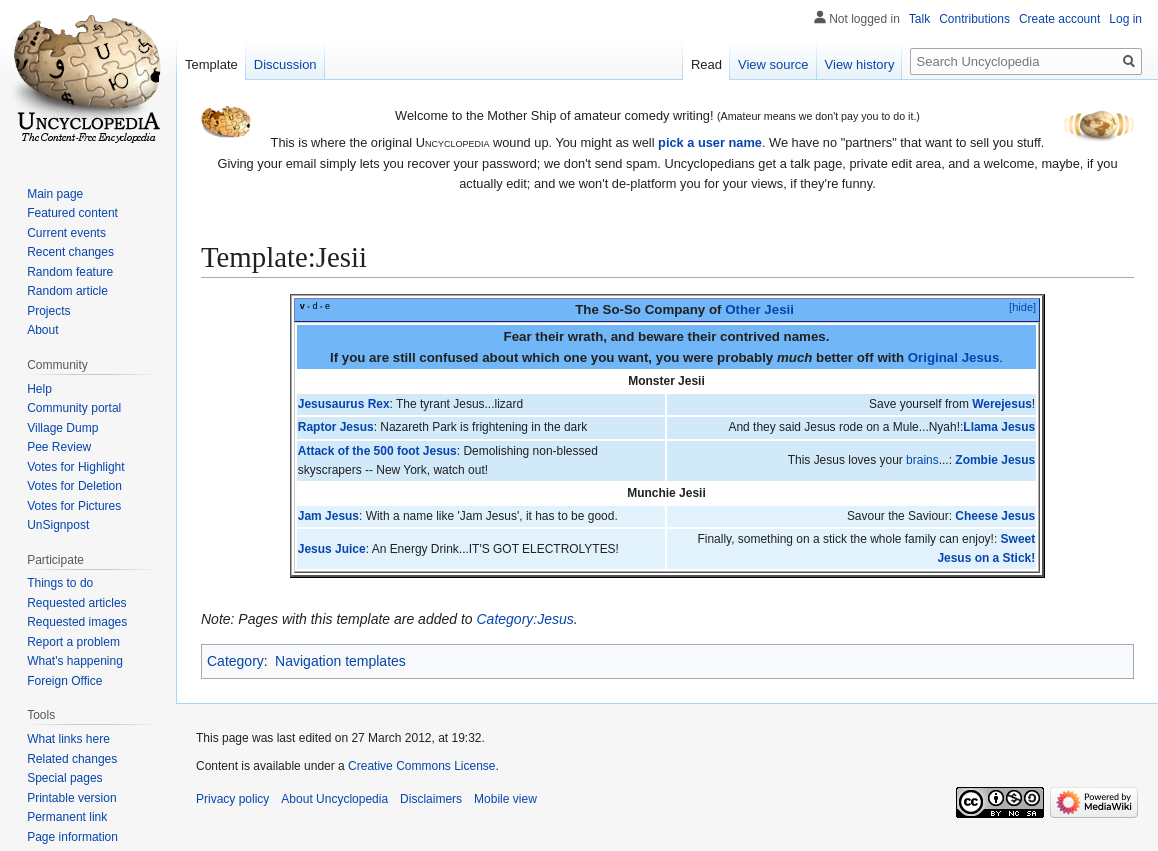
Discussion (285, 64)
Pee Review (59, 447)
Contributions (974, 19)
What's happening (75, 661)
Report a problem (73, 642)
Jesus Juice (332, 549)
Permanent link (67, 817)
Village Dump (62, 428)
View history (860, 64)
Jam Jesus (328, 516)
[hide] (1022, 307)
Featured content (72, 213)
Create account (1059, 19)
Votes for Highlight (75, 467)
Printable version (71, 798)
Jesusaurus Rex (344, 404)
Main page (55, 194)
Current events (66, 233)
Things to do (60, 583)
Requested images (77, 622)
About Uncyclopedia (334, 799)
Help (39, 389)
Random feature (70, 272)
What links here (68, 739)
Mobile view (505, 799)
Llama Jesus (999, 427)
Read (706, 64)
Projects (48, 311)
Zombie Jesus (995, 460)
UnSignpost (58, 525)
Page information (72, 837)
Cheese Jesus (995, 516)
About (42, 330)
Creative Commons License (421, 766)
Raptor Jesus (336, 427)
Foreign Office (64, 681)
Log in (1125, 19)
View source (773, 64)
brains (922, 460)
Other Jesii (759, 309)
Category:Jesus (525, 619)
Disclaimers (431, 799)
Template (211, 64)
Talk (919, 19)
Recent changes (70, 252)
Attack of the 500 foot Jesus (377, 451)
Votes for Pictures (74, 506)
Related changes (72, 759)
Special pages (64, 778)
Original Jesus (954, 357)
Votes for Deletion (74, 486)
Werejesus (1002, 404)
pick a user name (710, 142)
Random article (67, 291)
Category (235, 661)
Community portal (74, 408)
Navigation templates (340, 661)
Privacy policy (232, 799)
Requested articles (76, 603)
